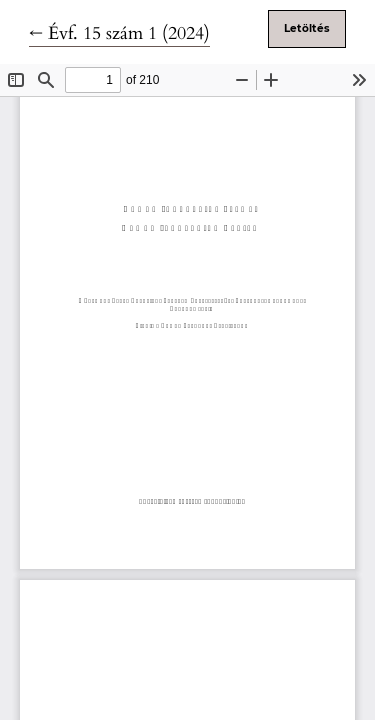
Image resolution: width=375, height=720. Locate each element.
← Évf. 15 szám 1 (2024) (119, 33)
